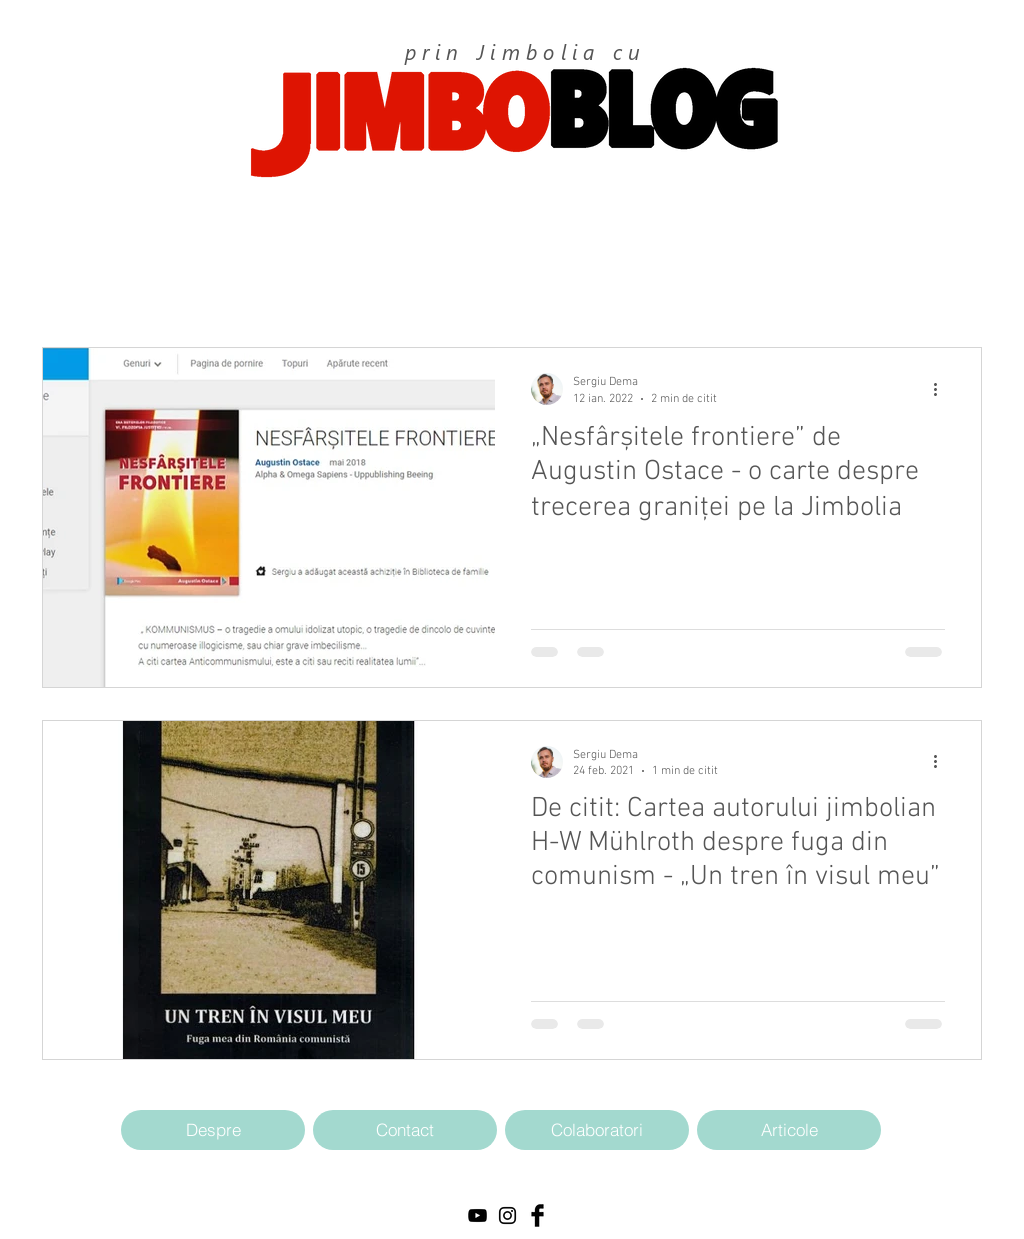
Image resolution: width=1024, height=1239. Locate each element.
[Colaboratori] (597, 1130)
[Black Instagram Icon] (507, 1215)
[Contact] (405, 1130)
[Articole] (789, 1130)
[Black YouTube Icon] (477, 1215)
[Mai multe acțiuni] (942, 389)
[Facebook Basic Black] (537, 1215)
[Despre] (213, 1130)
